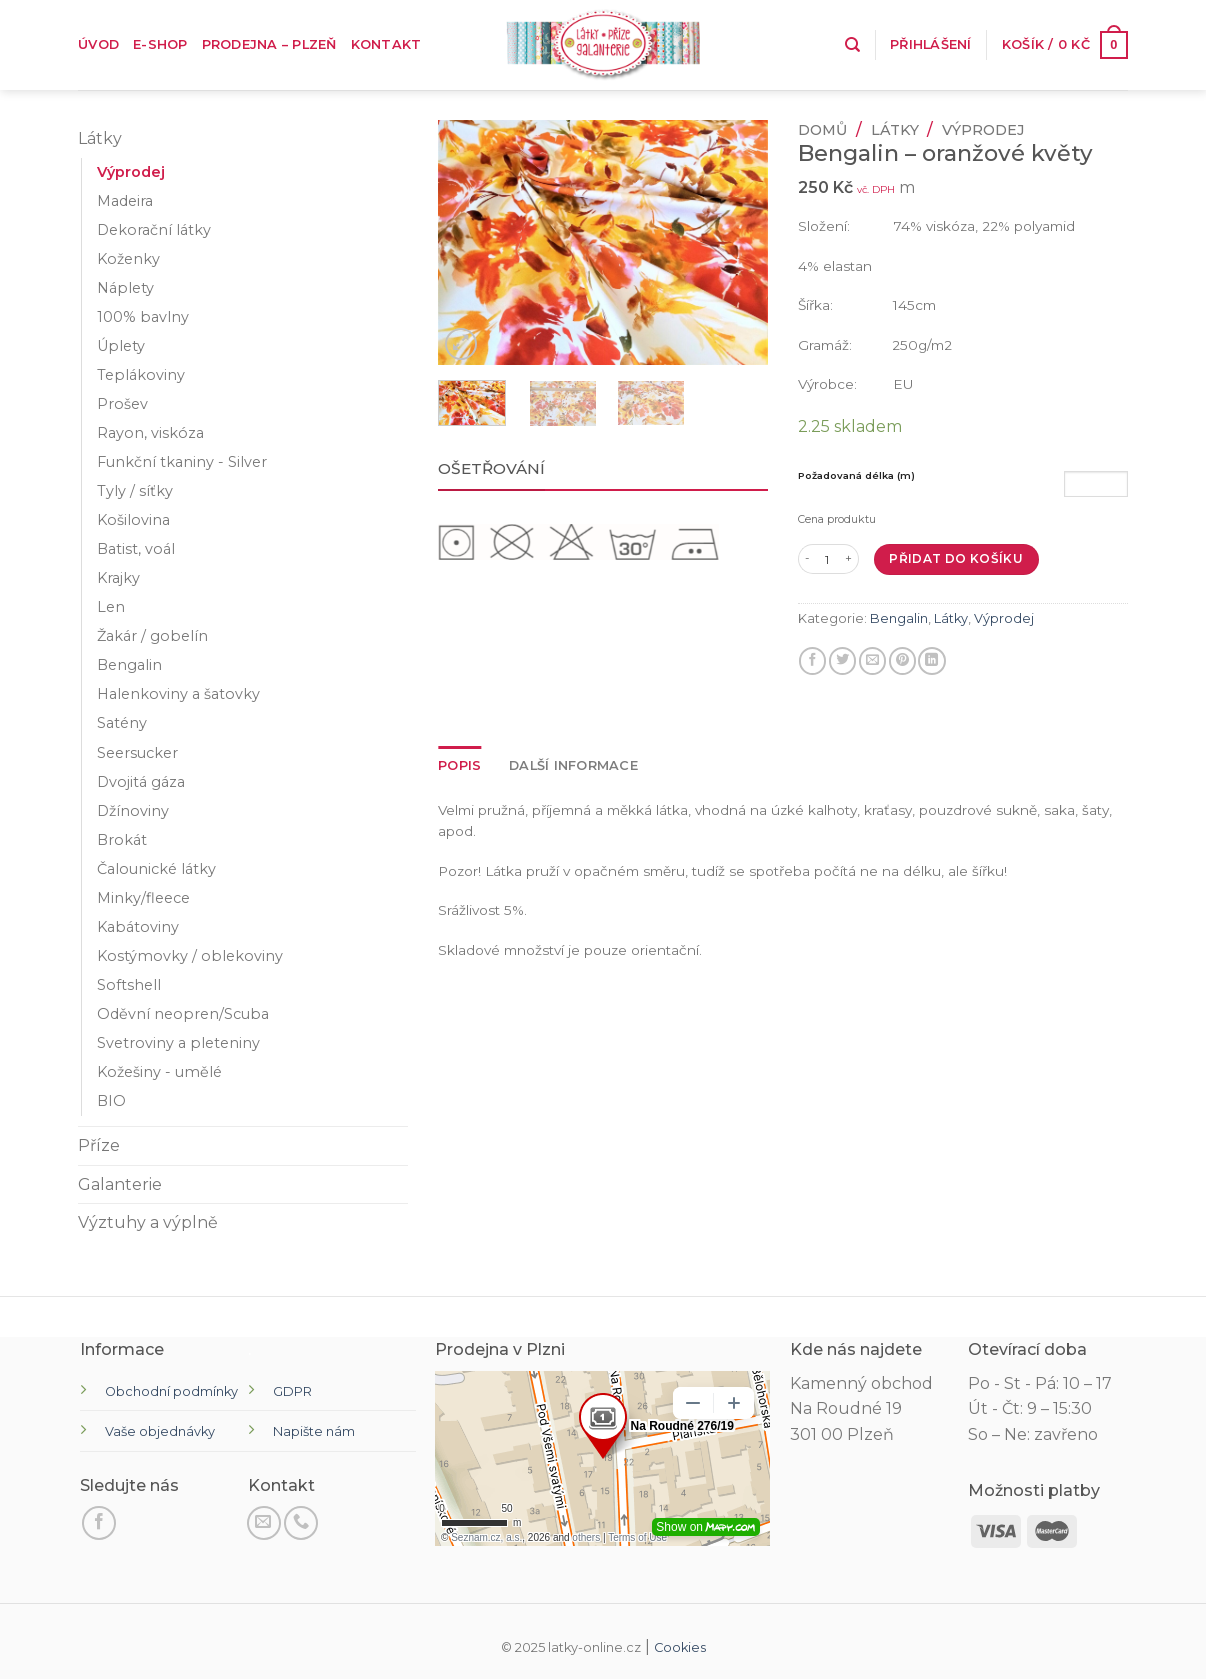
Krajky (118, 578)
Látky (100, 138)
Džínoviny (133, 811)
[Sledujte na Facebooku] (99, 1523)
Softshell (129, 985)
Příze (99, 1145)
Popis (459, 765)
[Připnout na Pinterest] (902, 661)
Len (111, 607)
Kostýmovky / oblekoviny (190, 956)
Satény (122, 723)
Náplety (125, 288)
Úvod (98, 44)
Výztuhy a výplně (148, 1222)
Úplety (121, 346)
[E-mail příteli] (872, 661)
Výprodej (131, 172)
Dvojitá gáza (141, 782)
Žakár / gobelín (152, 636)
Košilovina (133, 520)
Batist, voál (136, 549)
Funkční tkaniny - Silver (182, 462)
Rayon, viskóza (150, 433)
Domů (822, 130)
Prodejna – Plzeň (269, 44)
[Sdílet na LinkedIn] (931, 661)
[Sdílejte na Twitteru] (842, 661)
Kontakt (386, 44)
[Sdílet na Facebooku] (812, 661)
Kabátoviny (138, 927)
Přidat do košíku (956, 558)
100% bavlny (143, 317)
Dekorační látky (154, 230)
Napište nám (314, 1431)
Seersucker (137, 753)
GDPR (292, 1391)
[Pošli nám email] (264, 1523)
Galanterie (120, 1184)
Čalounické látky (156, 869)
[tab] (459, 766)
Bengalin (129, 665)
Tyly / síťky (135, 491)
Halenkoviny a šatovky (178, 694)
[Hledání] (852, 45)
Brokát (122, 840)
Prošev (122, 404)
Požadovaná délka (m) (856, 475)
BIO (111, 1101)
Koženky (128, 259)
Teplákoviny (141, 375)
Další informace (573, 765)
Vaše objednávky (160, 1431)
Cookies (680, 1647)
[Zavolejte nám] (301, 1523)
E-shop (160, 44)
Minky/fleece (143, 898)
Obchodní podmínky (171, 1391)
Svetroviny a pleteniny (178, 1043)
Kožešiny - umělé (159, 1072)
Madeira (125, 201)
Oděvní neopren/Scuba (183, 1014)
